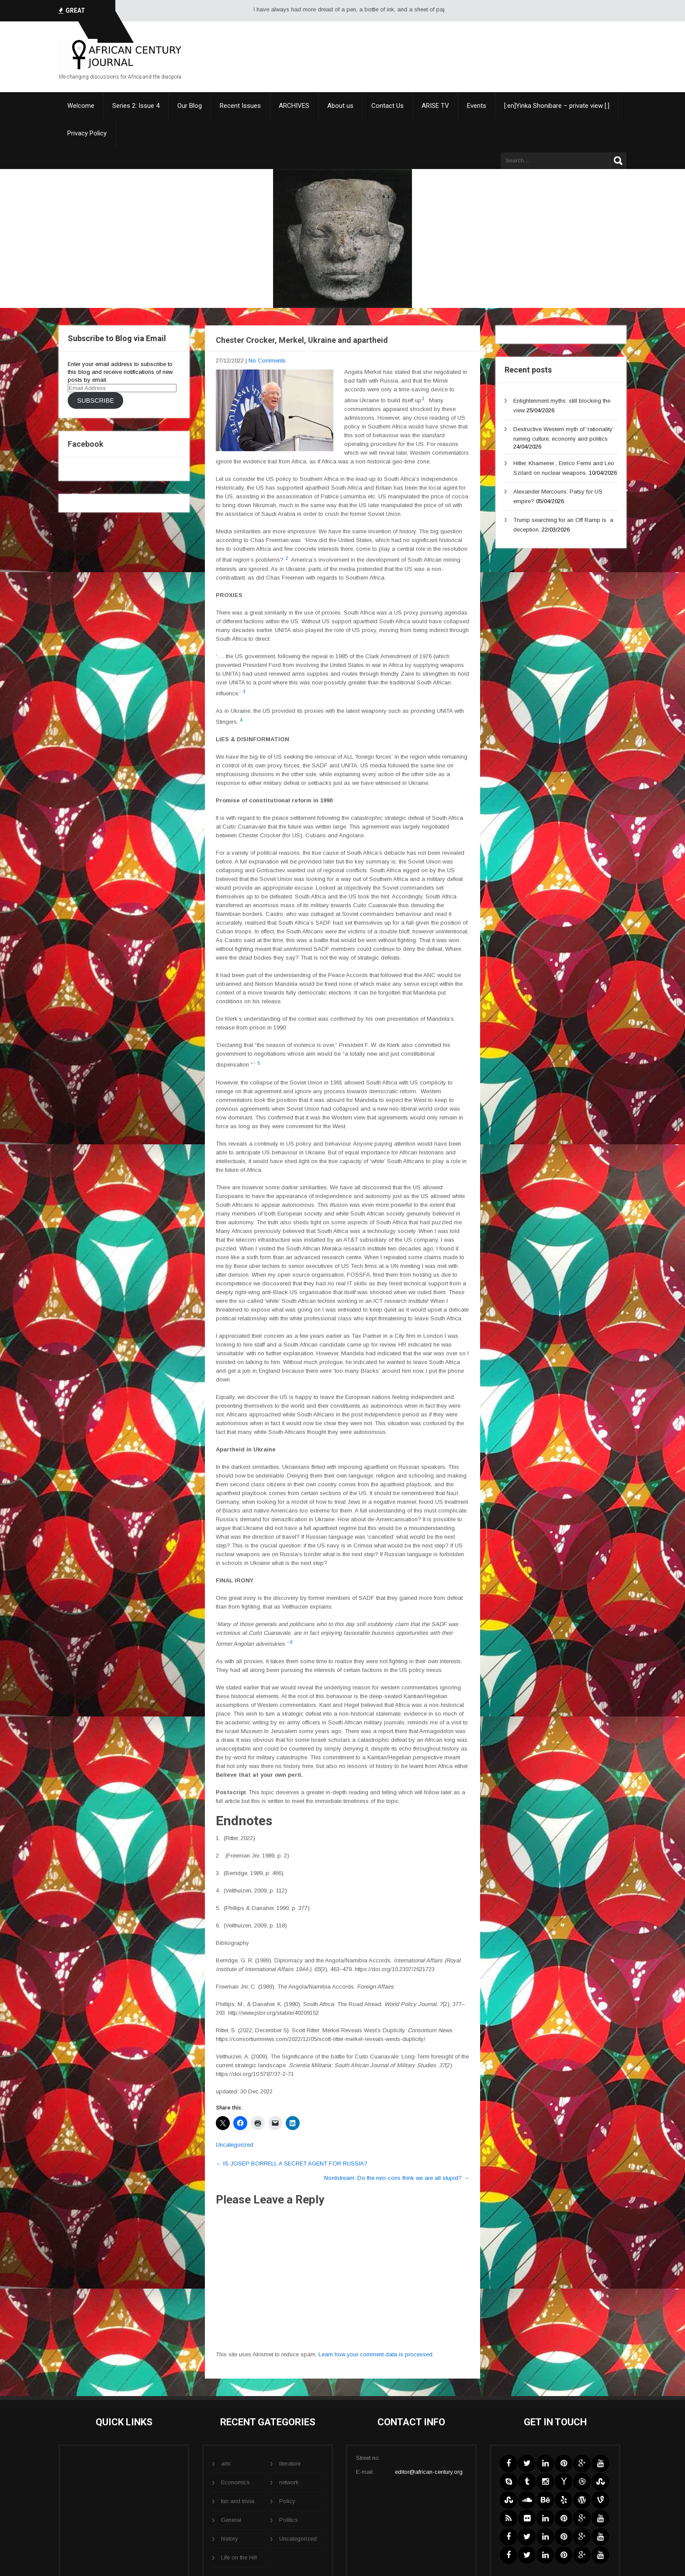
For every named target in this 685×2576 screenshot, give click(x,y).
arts (226, 2463)
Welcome (80, 106)
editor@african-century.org (429, 2472)
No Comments (267, 360)
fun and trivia (237, 2501)
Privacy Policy (87, 133)
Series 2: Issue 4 (135, 106)
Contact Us (387, 106)
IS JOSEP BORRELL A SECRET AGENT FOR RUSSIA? (291, 2163)
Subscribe (95, 400)
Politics (288, 2520)
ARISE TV (435, 106)
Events (476, 106)
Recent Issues (240, 106)
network (289, 2482)
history (229, 2538)
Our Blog (189, 106)
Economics (235, 2482)
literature (290, 2463)
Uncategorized (234, 2144)
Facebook (86, 444)
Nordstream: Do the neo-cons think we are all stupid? (396, 2178)
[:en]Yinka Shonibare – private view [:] (556, 106)
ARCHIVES (294, 106)
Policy (287, 2501)
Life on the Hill (239, 2557)
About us (340, 106)
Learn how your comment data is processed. (376, 2354)
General (231, 2520)
